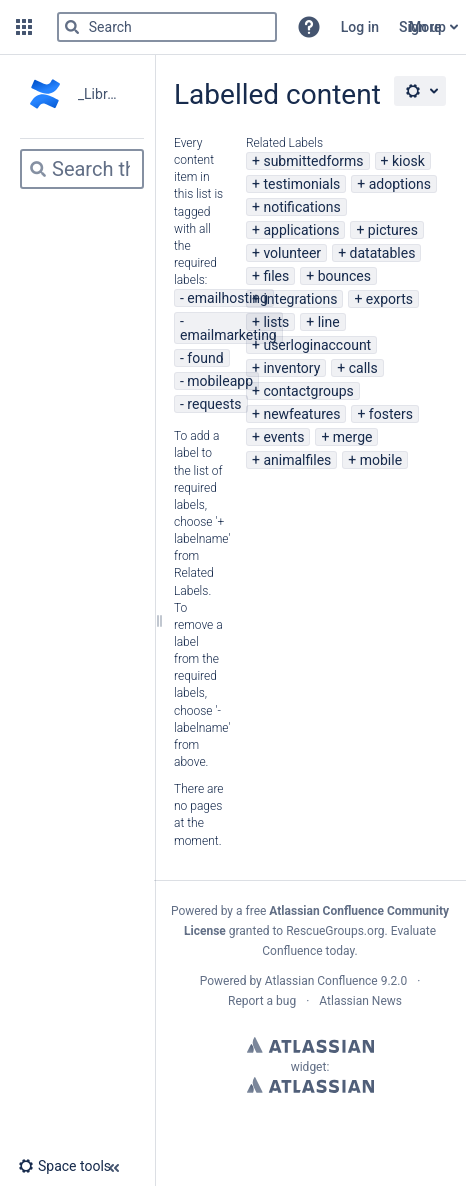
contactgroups (308, 391)
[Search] (72, 27)
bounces (344, 276)
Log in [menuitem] (360, 27)
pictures (393, 230)
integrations (300, 299)
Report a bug (262, 1001)
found (205, 358)
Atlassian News (360, 1001)
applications (301, 230)
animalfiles (297, 460)
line (329, 322)
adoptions (400, 184)
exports (389, 299)
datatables (383, 253)
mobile (381, 460)
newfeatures (301, 414)
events (283, 437)
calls (363, 368)
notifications (301, 207)
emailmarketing (228, 335)
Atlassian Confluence (321, 981)
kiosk (408, 161)
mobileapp (220, 381)
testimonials (301, 184)
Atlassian (310, 1045)
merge (353, 437)
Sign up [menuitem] (422, 27)
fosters (391, 414)
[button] (24, 27)
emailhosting (227, 298)
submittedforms (313, 161)
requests (214, 404)
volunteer (292, 253)
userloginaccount (317, 345)
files (276, 276)
